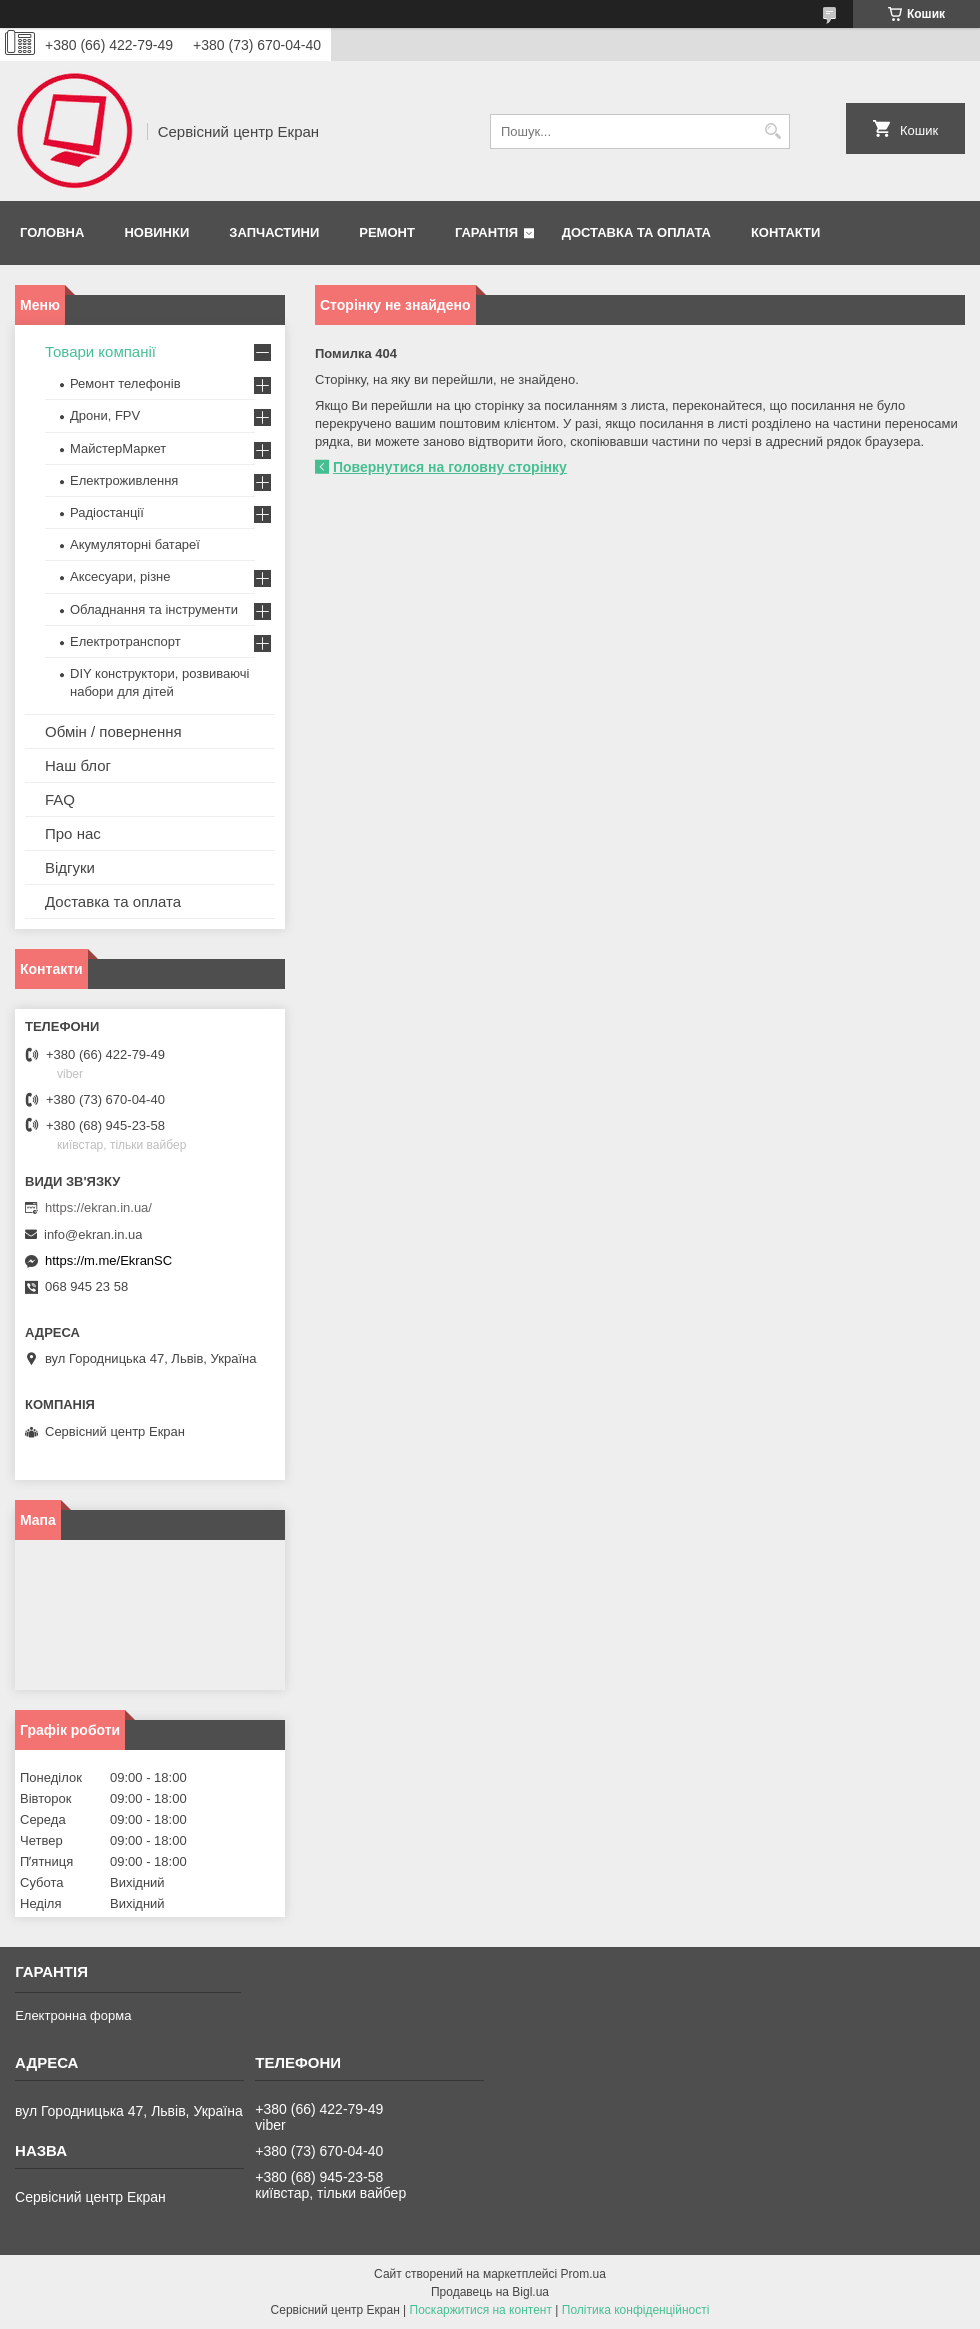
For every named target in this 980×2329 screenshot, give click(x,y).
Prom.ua (583, 2274)
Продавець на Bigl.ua (490, 2292)
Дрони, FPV (105, 415)
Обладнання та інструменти (154, 609)
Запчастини (274, 232)
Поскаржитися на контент (481, 2310)
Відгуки (70, 867)
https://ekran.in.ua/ (98, 1207)
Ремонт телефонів (125, 383)
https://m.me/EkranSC (108, 1260)
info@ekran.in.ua (93, 1234)
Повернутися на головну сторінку (450, 467)
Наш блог (78, 765)
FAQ (60, 799)
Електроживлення (124, 480)
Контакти (786, 232)
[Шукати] (772, 131)
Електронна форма (73, 2015)
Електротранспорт (125, 641)
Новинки (156, 232)
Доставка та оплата (636, 232)
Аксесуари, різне (120, 576)
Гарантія (486, 232)
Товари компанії (100, 351)
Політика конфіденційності (636, 2310)
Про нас (73, 833)
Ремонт (387, 232)
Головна (52, 232)
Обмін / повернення (113, 731)
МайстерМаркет (118, 448)
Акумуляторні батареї (135, 544)
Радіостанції (107, 512)
